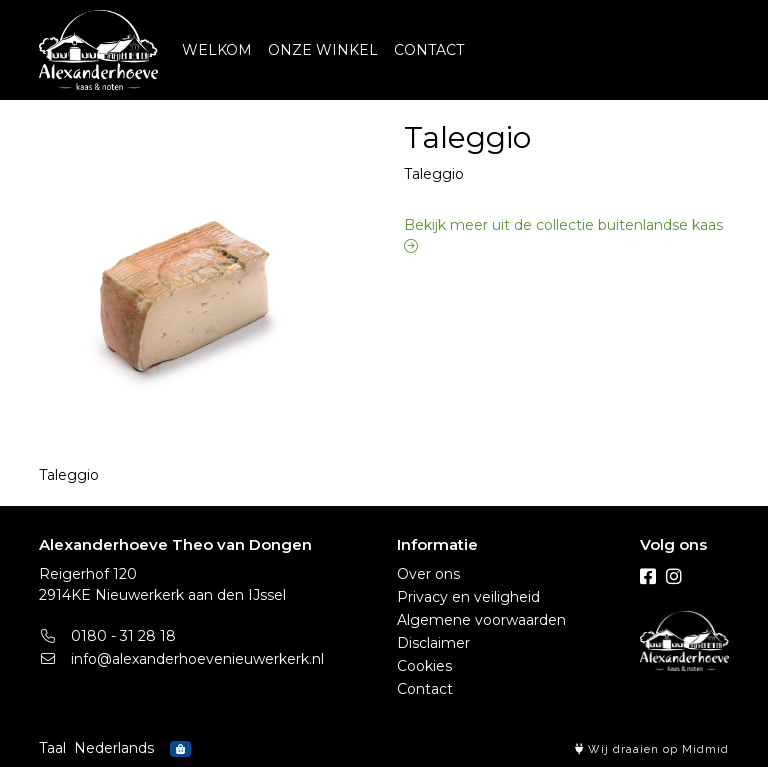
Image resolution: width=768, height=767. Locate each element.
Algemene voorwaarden (481, 620)
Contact (425, 689)
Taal (52, 748)
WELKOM (217, 50)
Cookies (424, 666)
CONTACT (429, 50)
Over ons (428, 574)
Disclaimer (433, 643)
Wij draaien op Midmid (652, 749)
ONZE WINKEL (323, 50)
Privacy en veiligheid (468, 597)
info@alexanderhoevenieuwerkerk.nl (181, 659)
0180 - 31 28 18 (107, 636)
